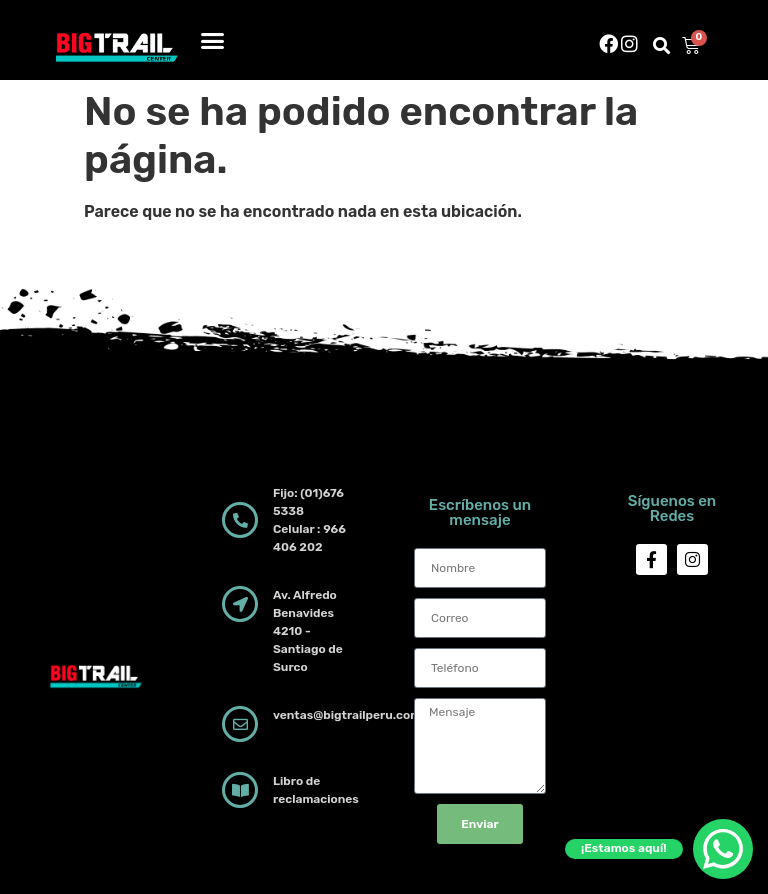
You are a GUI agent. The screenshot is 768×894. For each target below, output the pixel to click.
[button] (213, 40)
